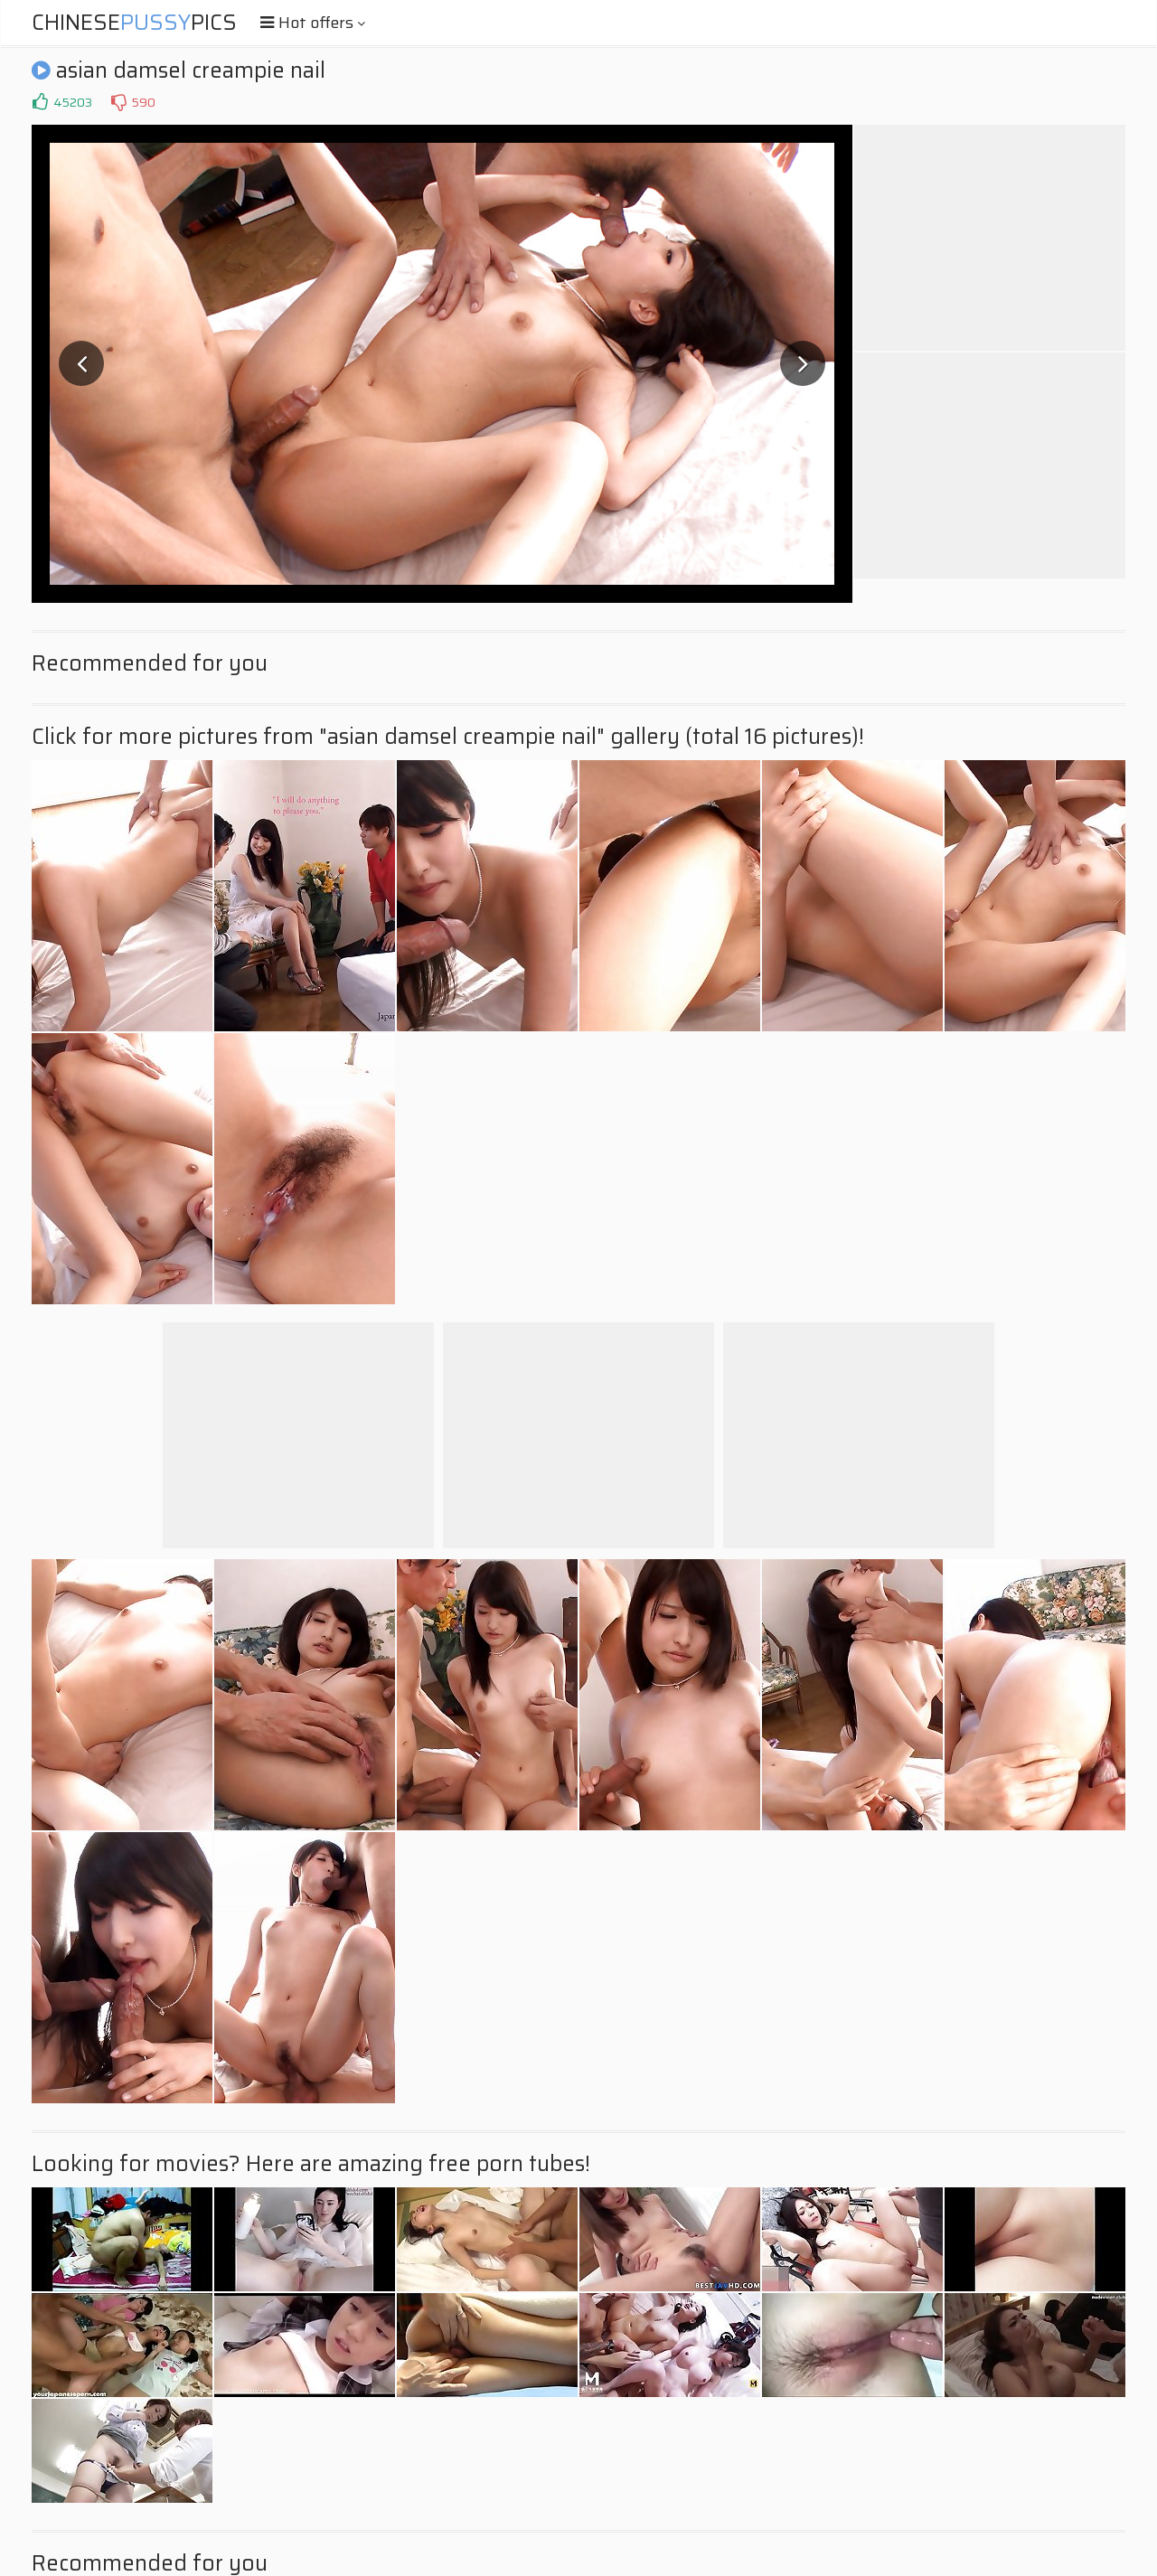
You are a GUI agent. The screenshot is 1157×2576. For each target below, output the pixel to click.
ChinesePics (134, 22)
